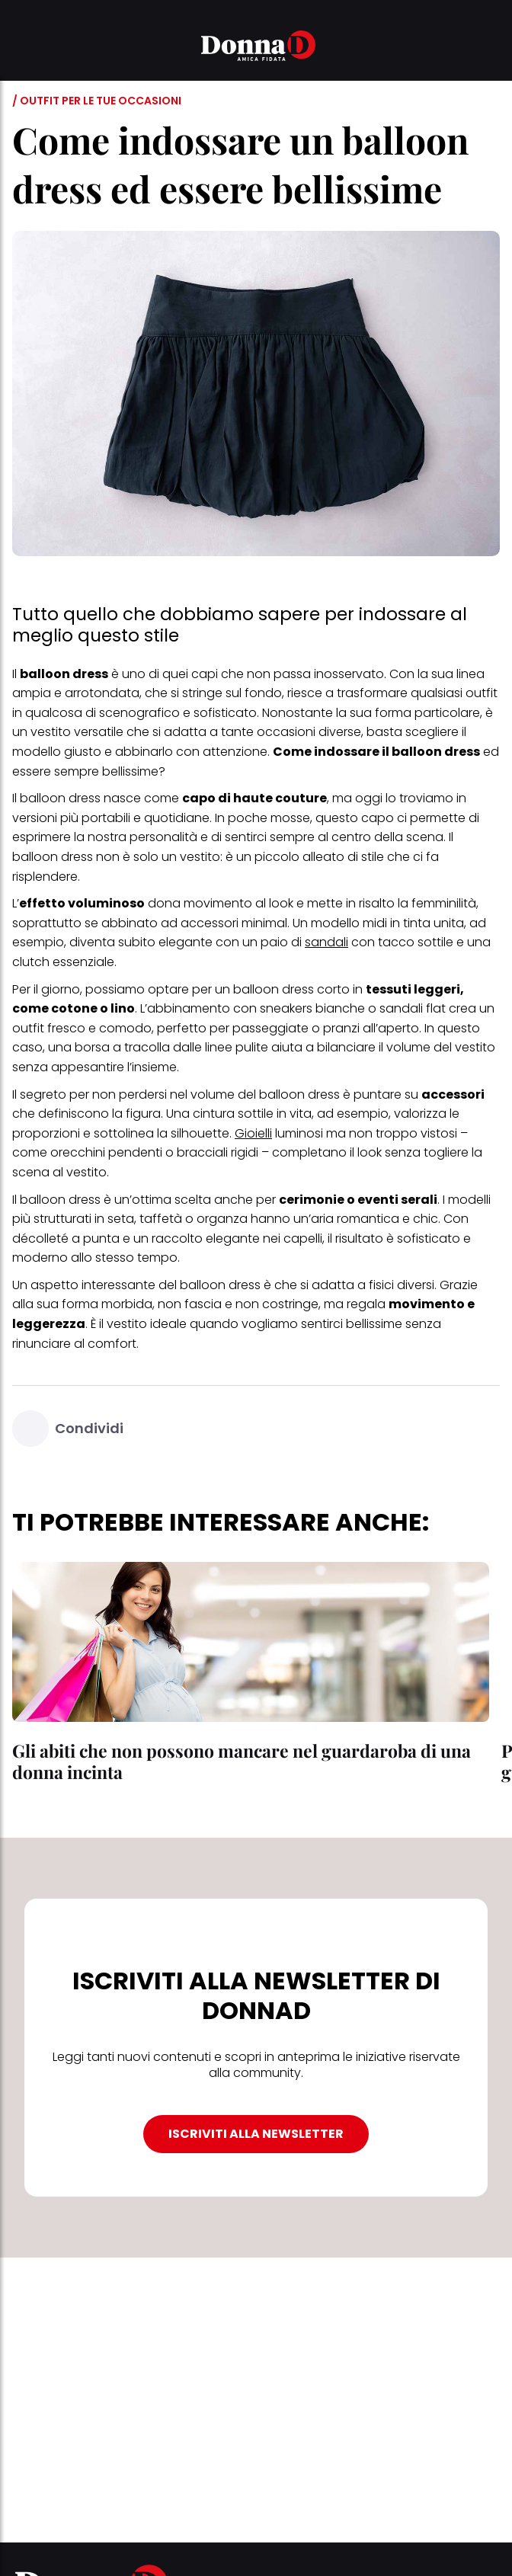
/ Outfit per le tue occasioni (96, 100)
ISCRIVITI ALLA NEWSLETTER (256, 2133)
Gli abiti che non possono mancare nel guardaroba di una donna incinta (241, 1761)
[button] (21, 48)
